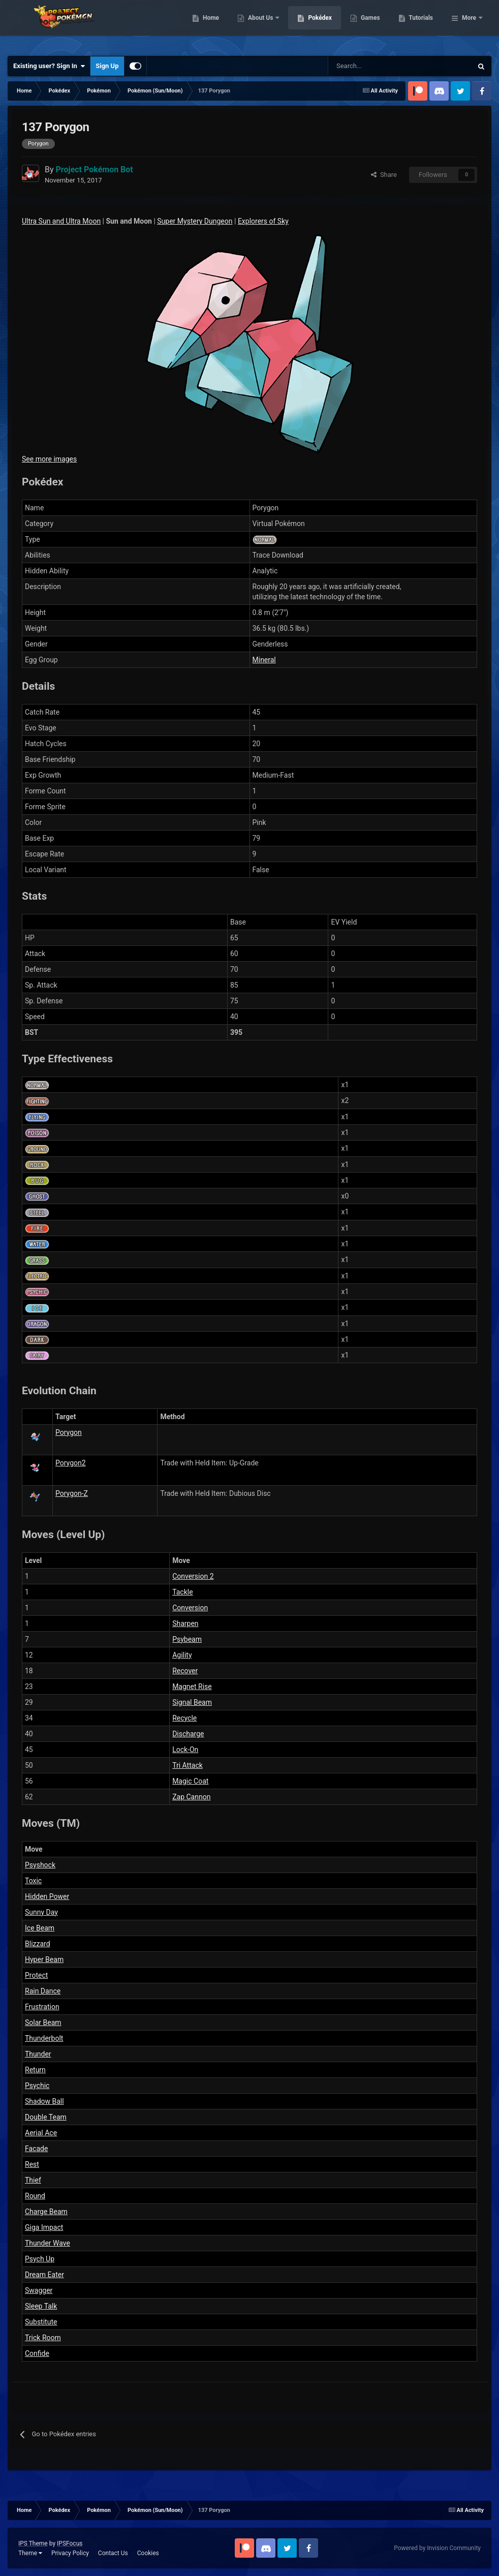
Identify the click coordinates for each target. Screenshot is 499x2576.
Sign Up (107, 66)
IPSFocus (69, 2543)
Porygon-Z (71, 1493)
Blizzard (37, 1944)
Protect (36, 1975)
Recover (185, 1671)
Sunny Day (41, 1912)
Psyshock (40, 1865)
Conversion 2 (192, 1576)
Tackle (182, 1592)
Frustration (42, 2007)
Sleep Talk (41, 2306)
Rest (32, 2164)
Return (35, 2070)
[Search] (364, 66)
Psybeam (187, 1639)
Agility (182, 1655)
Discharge (188, 1734)
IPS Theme (33, 2543)
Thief (33, 2180)
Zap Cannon (191, 1797)
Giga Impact (44, 2227)
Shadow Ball (44, 2101)
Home (263, 25)
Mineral (264, 660)
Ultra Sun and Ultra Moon (61, 221)
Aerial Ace (41, 2133)
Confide (37, 2353)
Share (384, 174)
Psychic (37, 2085)
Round (35, 2196)
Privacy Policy (70, 2553)
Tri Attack (187, 1765)
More (469, 25)
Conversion (190, 1608)
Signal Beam (192, 1702)
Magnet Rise (192, 1686)
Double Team (46, 2117)
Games (422, 25)
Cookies (148, 2553)
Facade (36, 2148)
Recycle (184, 1718)
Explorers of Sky (263, 221)
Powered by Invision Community (437, 2548)
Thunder (38, 2054)
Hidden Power (47, 1896)
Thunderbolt (44, 2038)
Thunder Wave (47, 2243)
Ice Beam (39, 1928)
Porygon (68, 1432)
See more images (49, 459)
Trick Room (43, 2338)
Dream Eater (44, 2275)
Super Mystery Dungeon (194, 221)
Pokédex (372, 25)
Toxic (33, 1881)
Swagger (38, 2290)
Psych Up (39, 2259)
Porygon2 (70, 1463)
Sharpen (185, 1623)
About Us (313, 25)
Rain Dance (42, 1991)
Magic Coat (190, 1781)
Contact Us (113, 2553)
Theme (30, 2553)
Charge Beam (46, 2211)
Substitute (41, 2322)
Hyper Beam (44, 1959)
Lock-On (185, 1749)
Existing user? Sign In (49, 66)
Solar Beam (43, 2022)
